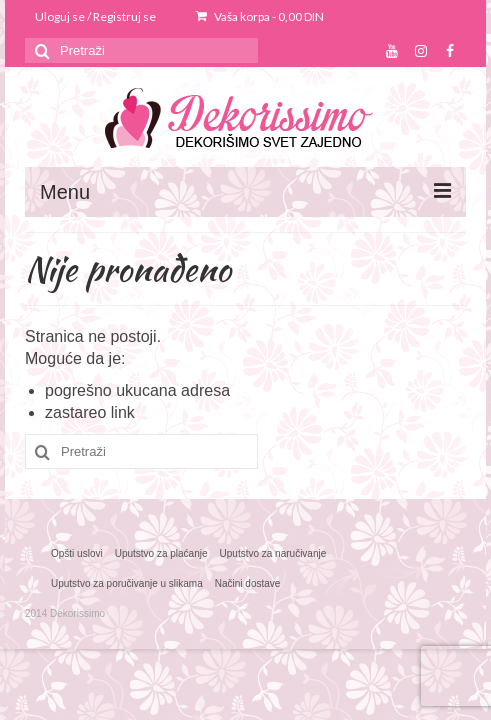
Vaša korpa (260, 16)
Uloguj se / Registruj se (95, 16)
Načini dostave (248, 583)
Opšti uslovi (77, 553)
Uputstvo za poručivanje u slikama (127, 583)
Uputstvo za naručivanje (273, 553)
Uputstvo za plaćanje (161, 553)
